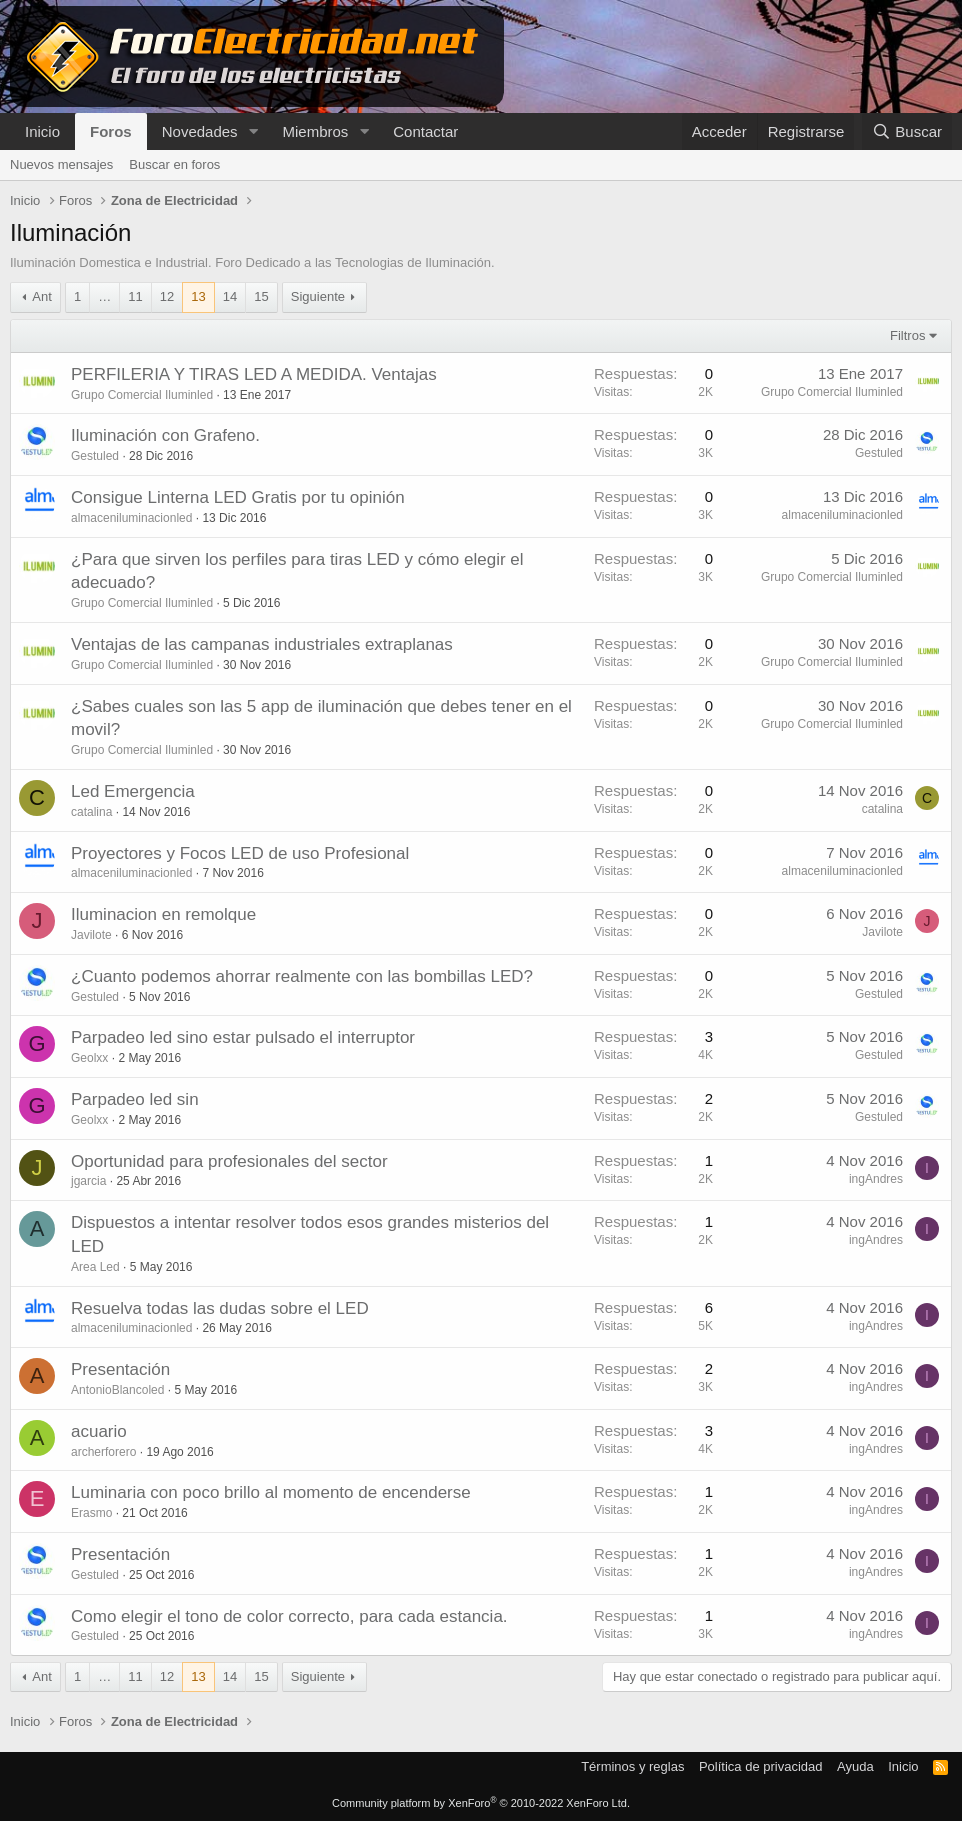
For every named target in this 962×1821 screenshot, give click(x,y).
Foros (111, 131)
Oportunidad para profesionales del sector (229, 1161)
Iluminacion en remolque (163, 914)
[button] (253, 131)
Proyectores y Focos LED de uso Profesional (240, 853)
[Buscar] (907, 131)
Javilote (91, 935)
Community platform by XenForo (481, 1803)
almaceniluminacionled (131, 518)
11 (135, 296)
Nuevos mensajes (61, 164)
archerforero (103, 1452)
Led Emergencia (133, 791)
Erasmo (91, 1513)
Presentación (120, 1369)
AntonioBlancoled (117, 1390)
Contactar (425, 131)
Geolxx (89, 1058)
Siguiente (318, 296)
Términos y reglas (632, 1766)
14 (230, 296)
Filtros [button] (907, 335)
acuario (99, 1431)
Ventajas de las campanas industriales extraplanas (262, 644)
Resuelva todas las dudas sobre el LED (220, 1308)
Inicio (42, 131)
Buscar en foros (174, 164)
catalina (91, 812)
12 (167, 296)
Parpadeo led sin (135, 1099)
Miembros (315, 131)
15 (261, 296)
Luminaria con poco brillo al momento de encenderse (271, 1492)
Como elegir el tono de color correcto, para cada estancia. (289, 1616)
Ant (42, 296)
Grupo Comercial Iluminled (142, 395)
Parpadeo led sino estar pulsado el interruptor (243, 1037)
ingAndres (876, 1179)
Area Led (95, 1267)
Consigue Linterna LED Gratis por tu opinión (238, 497)
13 (198, 296)
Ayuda (855, 1766)
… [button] (104, 296)
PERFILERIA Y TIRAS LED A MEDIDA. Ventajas (254, 374)
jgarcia (88, 1181)
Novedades (200, 131)
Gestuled (95, 456)
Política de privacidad (761, 1766)
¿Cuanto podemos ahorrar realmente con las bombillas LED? (302, 976)
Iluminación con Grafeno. (165, 435)
